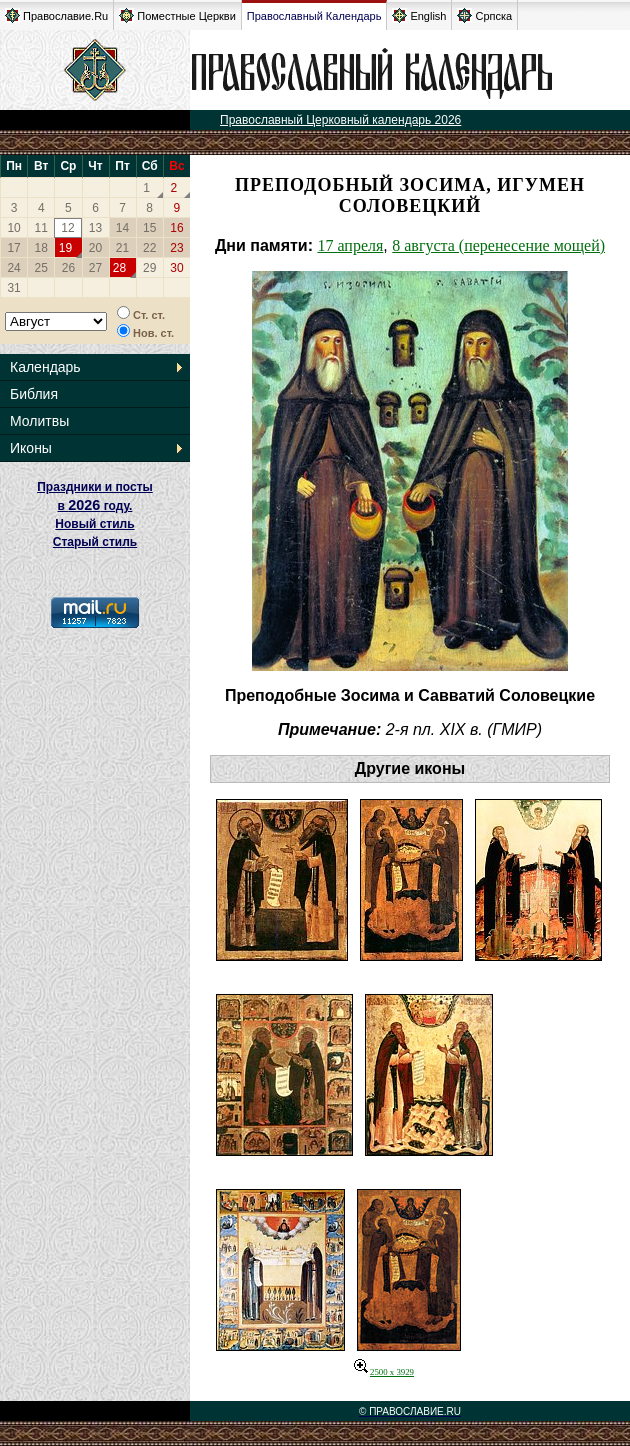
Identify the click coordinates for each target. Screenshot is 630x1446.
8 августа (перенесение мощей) (498, 245)
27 (95, 268)
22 (149, 248)
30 (176, 268)
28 (119, 268)
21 (122, 248)
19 (65, 248)
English (419, 15)
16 (176, 228)
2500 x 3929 (384, 1372)
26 (68, 268)
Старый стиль (95, 542)
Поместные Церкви (177, 15)
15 (149, 228)
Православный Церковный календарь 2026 (340, 120)
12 (67, 228)
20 (95, 248)
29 (149, 268)
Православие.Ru (56, 15)
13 (95, 228)
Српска (484, 15)
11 (41, 228)
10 (13, 228)
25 (41, 268)
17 (13, 248)
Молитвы (39, 421)
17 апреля (350, 245)
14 (122, 228)
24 (13, 268)
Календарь (45, 367)
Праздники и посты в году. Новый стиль (95, 505)
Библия (34, 394)
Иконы (31, 448)
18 (41, 248)
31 (13, 288)
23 (176, 248)
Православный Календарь (314, 16)
